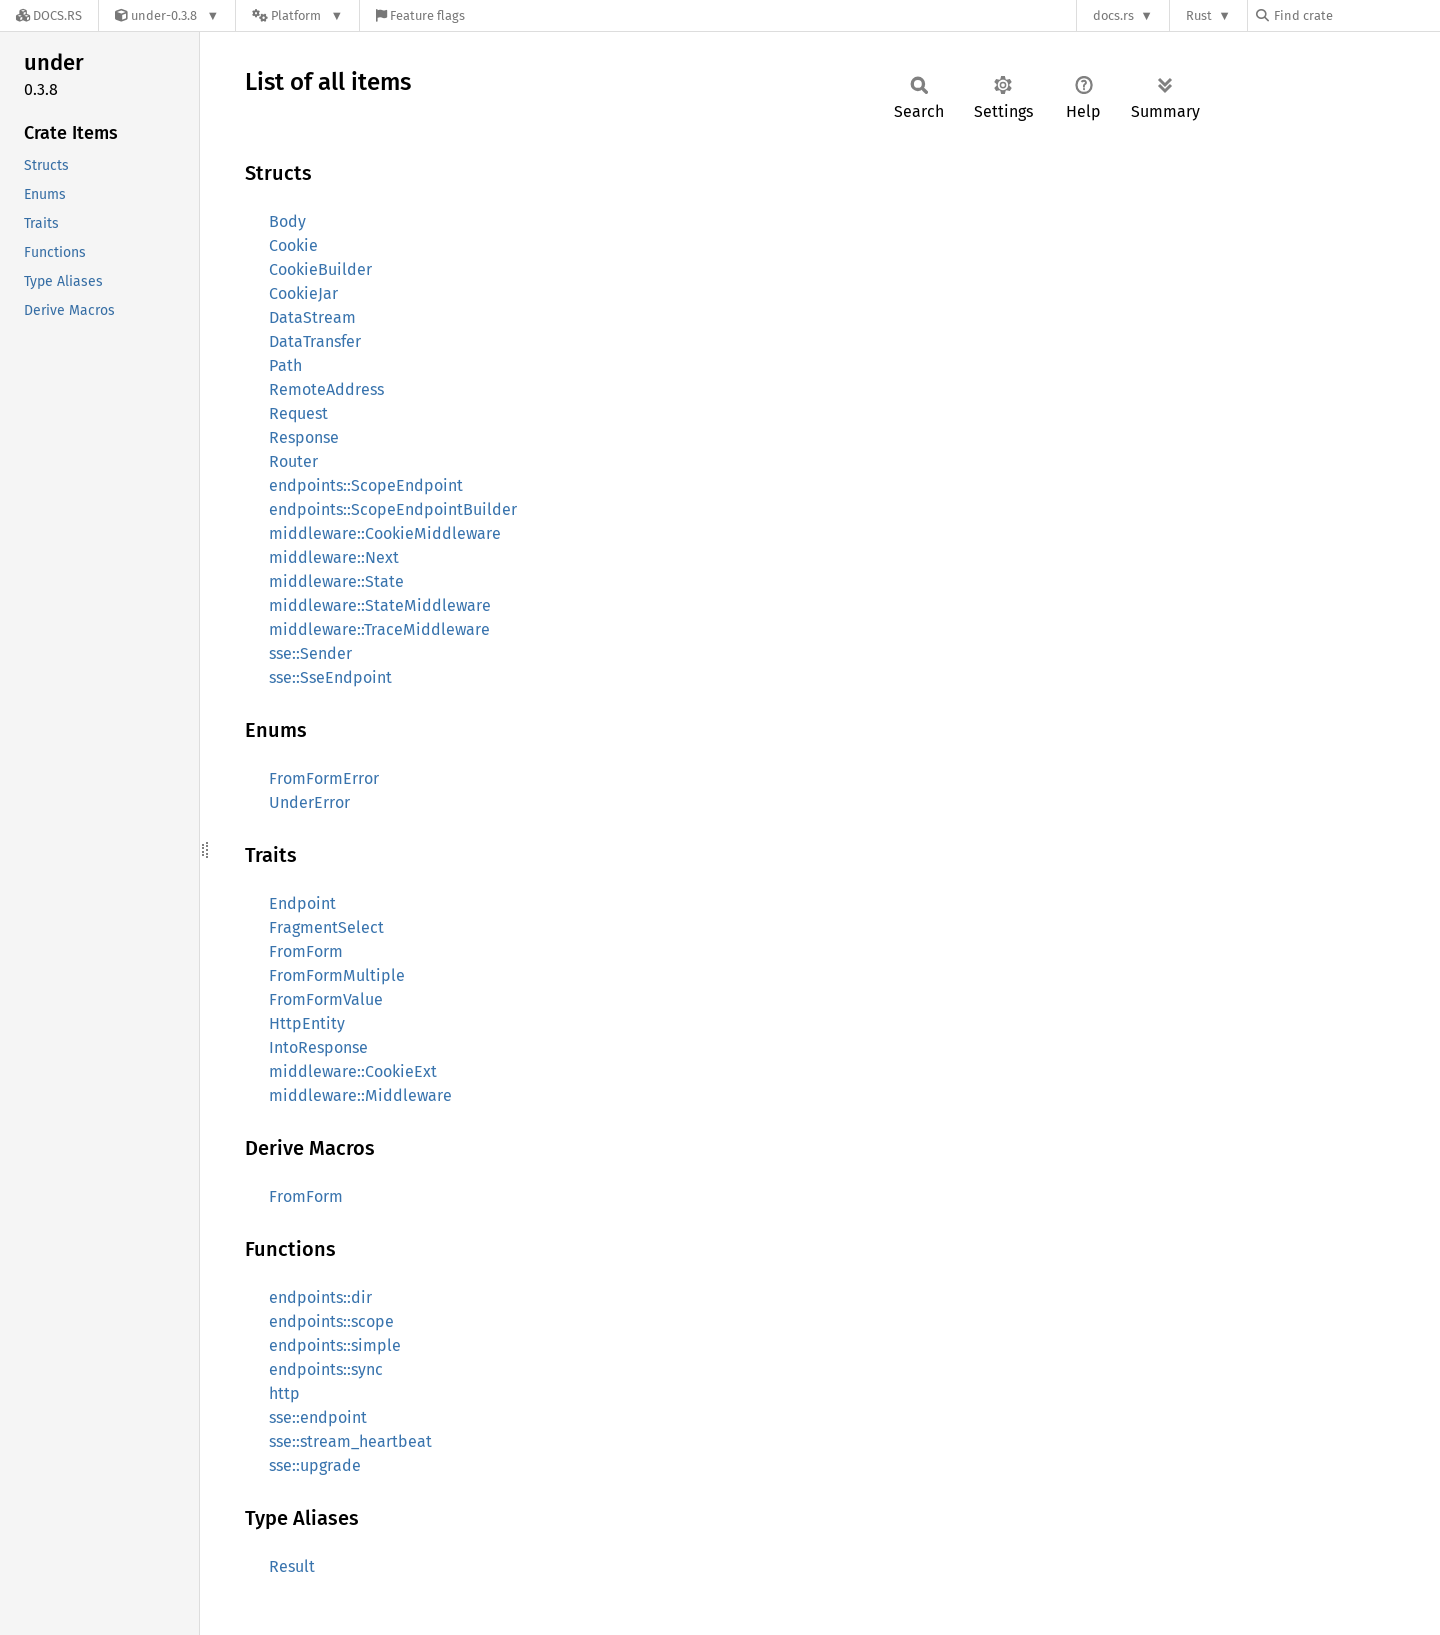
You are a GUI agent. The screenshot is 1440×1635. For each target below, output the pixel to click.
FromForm (306, 951)
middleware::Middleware (360, 1095)
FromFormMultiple (337, 975)
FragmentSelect (326, 927)
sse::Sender (310, 653)
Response (304, 437)
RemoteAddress (326, 389)
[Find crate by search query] (1356, 15)
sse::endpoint (318, 1417)
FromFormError (324, 778)
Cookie (293, 245)
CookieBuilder (320, 269)
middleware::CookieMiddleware (385, 533)
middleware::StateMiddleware (380, 605)
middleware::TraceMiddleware (379, 629)
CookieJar (303, 293)
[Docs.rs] (49, 15)
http (284, 1393)
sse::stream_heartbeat (350, 1441)
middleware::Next (334, 557)
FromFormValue (326, 999)
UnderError (309, 802)
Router (293, 461)
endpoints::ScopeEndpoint (366, 485)
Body (287, 221)
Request (298, 413)
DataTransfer (315, 341)
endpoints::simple (335, 1345)
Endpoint (302, 903)
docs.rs (1113, 15)
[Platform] (297, 15)
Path (285, 365)
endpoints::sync (326, 1369)
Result (292, 1566)
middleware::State (336, 581)
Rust (1199, 15)
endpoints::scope (331, 1321)
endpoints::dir (320, 1297)
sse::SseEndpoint (330, 677)
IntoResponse (318, 1047)
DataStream (312, 317)
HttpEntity (307, 1023)
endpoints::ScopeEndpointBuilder (393, 509)
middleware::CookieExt (353, 1071)
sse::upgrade (315, 1465)
